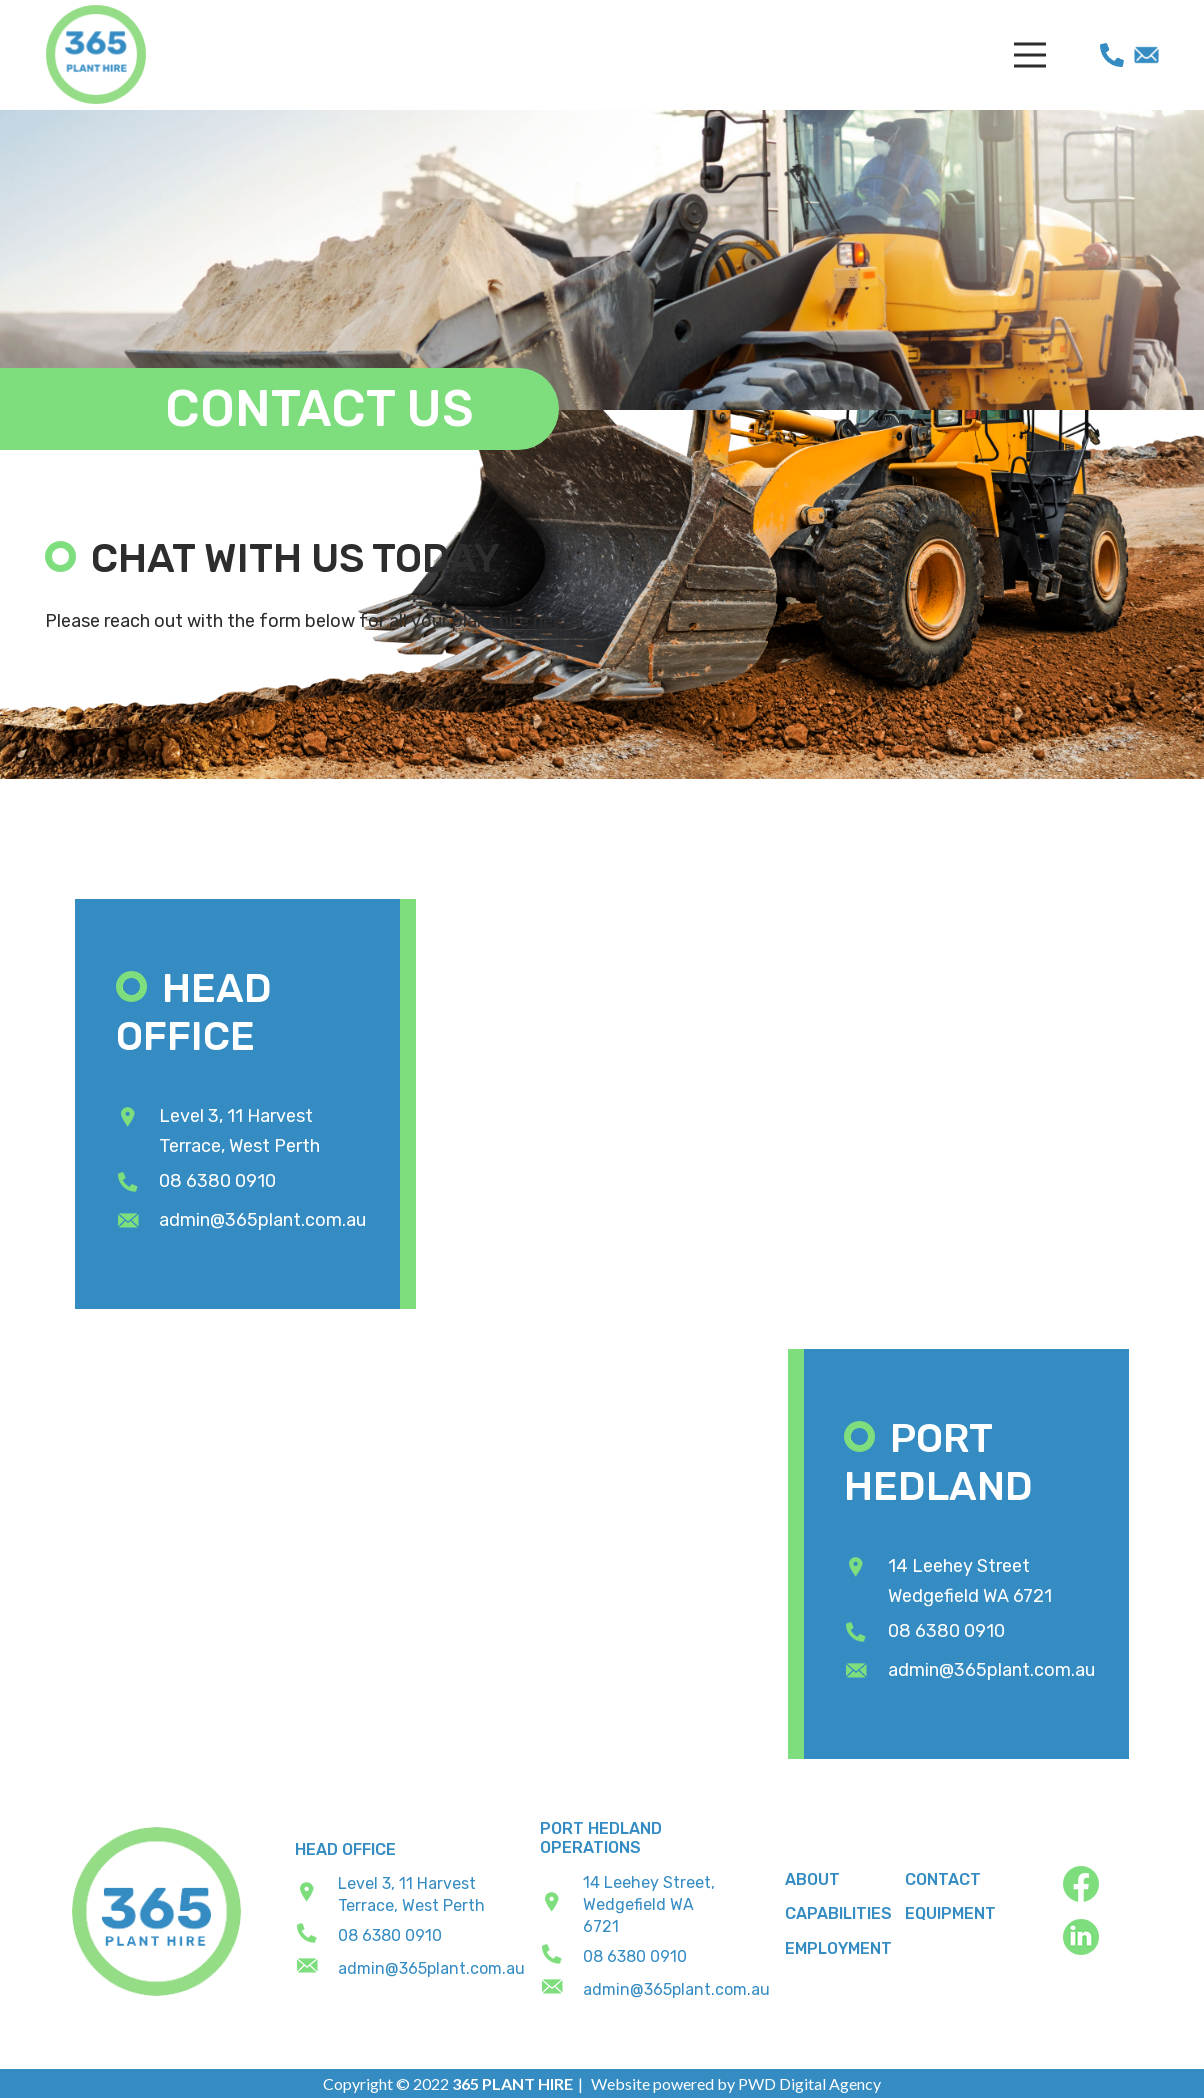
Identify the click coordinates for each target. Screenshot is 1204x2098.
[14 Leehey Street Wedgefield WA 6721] (866, 1568)
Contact (943, 1879)
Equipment (950, 1913)
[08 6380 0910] (138, 1183)
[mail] (1146, 55)
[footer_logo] (156, 1911)
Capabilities (838, 1913)
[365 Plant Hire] (95, 55)
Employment (838, 1948)
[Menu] (1029, 55)
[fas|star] (1097, 1887)
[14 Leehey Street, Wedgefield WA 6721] (562, 1905)
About (812, 1879)
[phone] (1112, 55)
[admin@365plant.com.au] (138, 1222)
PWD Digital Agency (809, 2083)
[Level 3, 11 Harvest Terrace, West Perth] (138, 1118)
